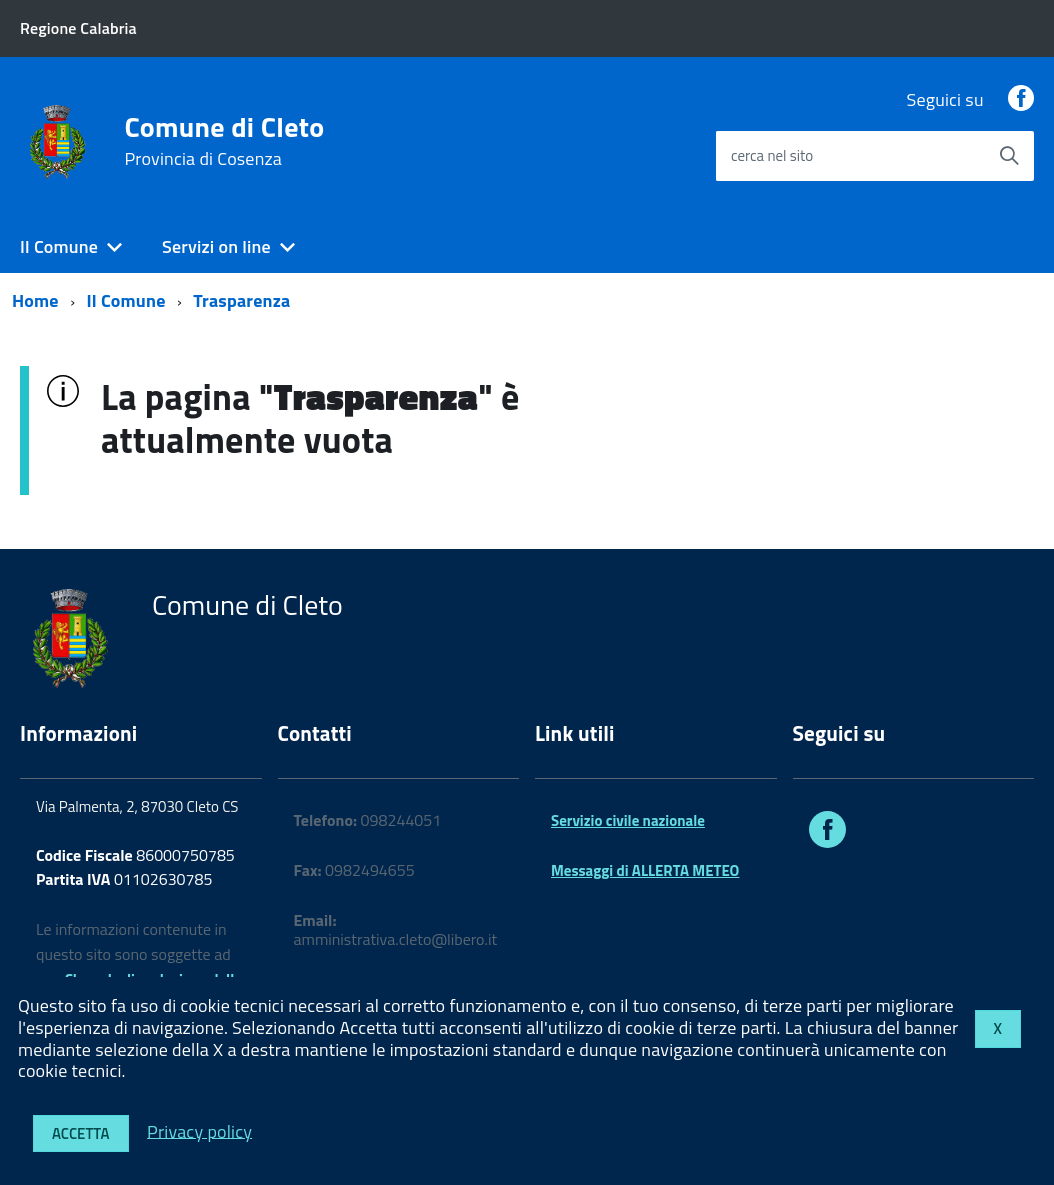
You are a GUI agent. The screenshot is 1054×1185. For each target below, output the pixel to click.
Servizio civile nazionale (628, 820)
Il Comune (59, 246)
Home (35, 300)
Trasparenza (241, 300)
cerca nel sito (772, 155)
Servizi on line (216, 246)
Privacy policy (199, 1130)
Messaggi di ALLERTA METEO (645, 870)
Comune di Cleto (224, 141)
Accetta (81, 1133)
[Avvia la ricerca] (1009, 156)
